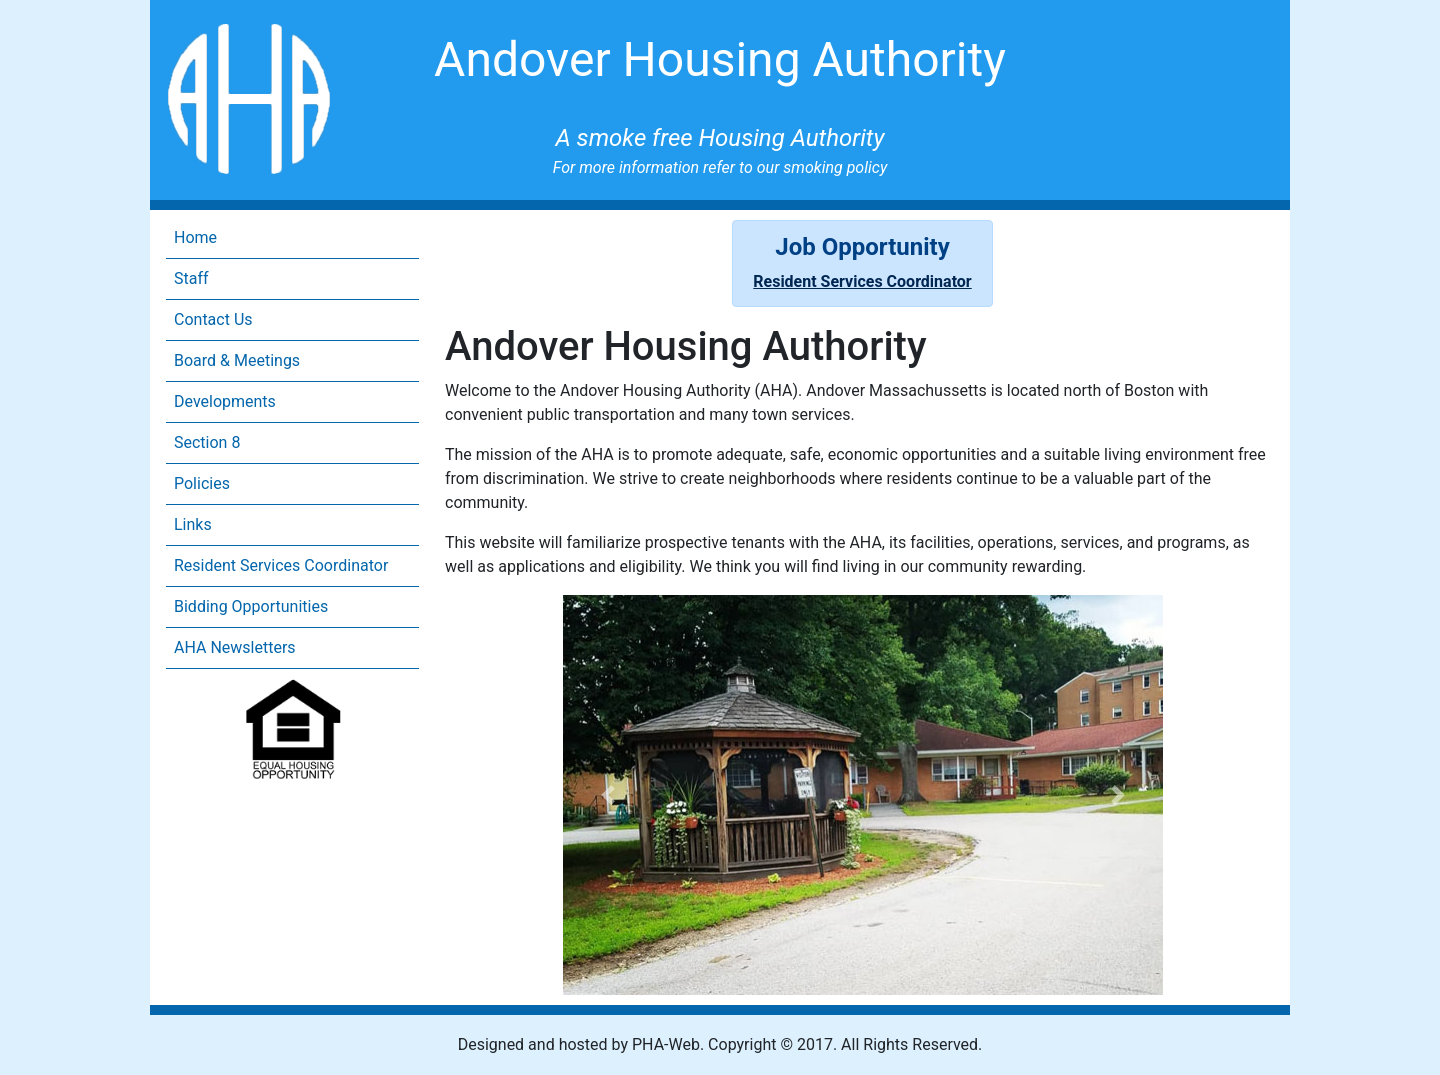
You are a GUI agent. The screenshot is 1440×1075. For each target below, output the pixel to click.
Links (193, 524)
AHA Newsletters (235, 647)
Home (195, 237)
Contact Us (213, 319)
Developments (225, 401)
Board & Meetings (237, 360)
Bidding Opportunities (251, 606)
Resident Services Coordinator (281, 565)
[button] (608, 795)
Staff (191, 278)
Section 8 (207, 442)
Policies (202, 483)
